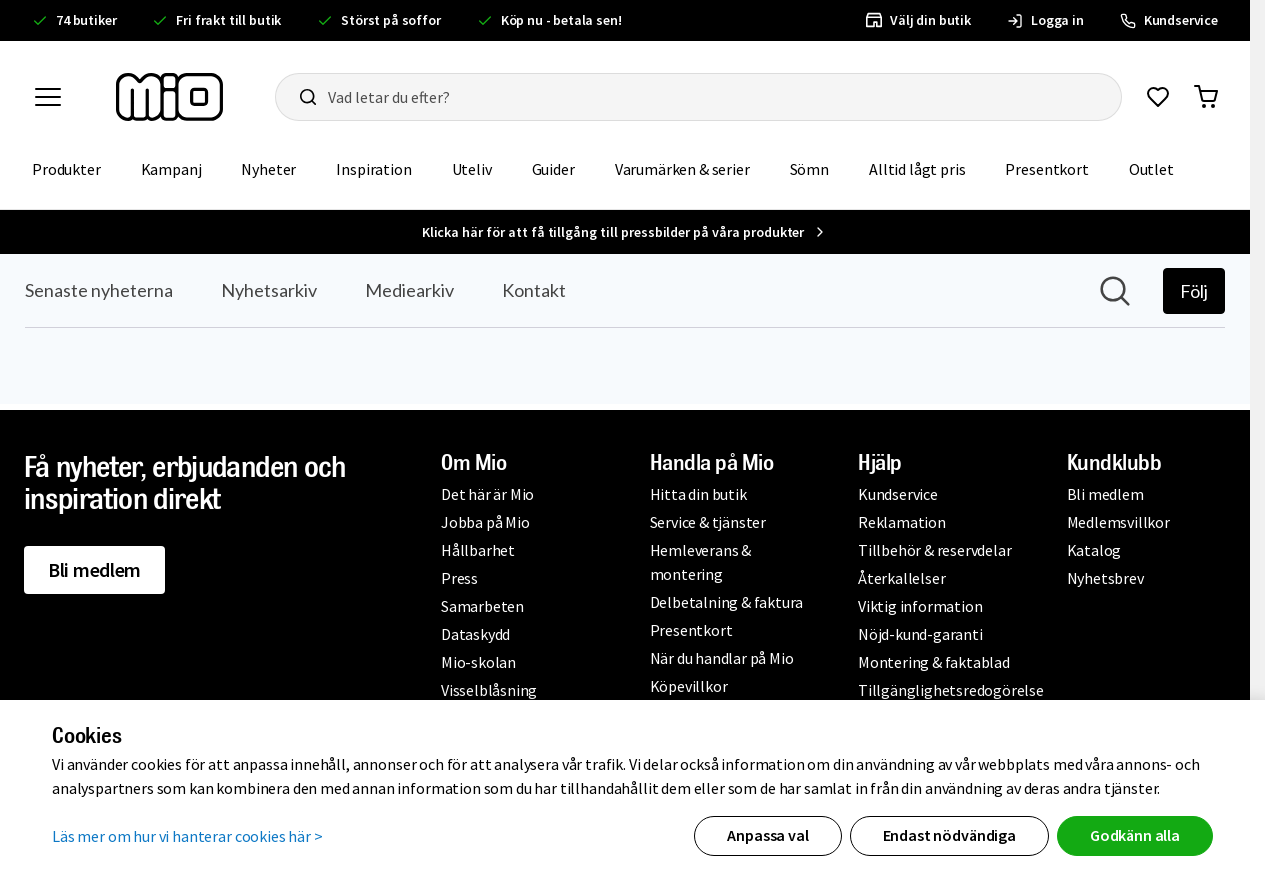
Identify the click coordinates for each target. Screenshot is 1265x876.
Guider (553, 169)
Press (459, 578)
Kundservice (898, 494)
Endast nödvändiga (949, 835)
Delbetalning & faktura (727, 602)
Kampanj (171, 169)
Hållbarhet (478, 550)
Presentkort (1046, 169)
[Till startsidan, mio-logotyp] (169, 97)
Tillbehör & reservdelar (934, 550)
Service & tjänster (708, 522)
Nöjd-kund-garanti (920, 634)
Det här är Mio (487, 494)
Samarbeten (482, 606)
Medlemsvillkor (1118, 522)
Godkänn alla (1135, 835)
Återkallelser (901, 578)
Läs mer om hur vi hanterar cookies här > (187, 836)
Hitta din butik (698, 494)
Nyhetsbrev (1105, 578)
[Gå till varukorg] (1206, 97)
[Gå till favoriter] (1158, 97)
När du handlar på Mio (722, 658)
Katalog (1094, 550)
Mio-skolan (478, 662)
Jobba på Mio (485, 522)
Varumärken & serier (682, 169)
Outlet (1151, 169)
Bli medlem (94, 569)
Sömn (809, 169)
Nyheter (268, 169)
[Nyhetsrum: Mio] (625, 329)
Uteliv (472, 169)
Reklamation (902, 522)
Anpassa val (767, 835)
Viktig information (920, 606)
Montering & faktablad (934, 662)
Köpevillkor (689, 686)
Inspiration (373, 169)
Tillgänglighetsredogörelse (951, 690)
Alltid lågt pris (917, 169)
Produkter (66, 169)
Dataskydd (475, 634)
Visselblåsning (489, 690)
